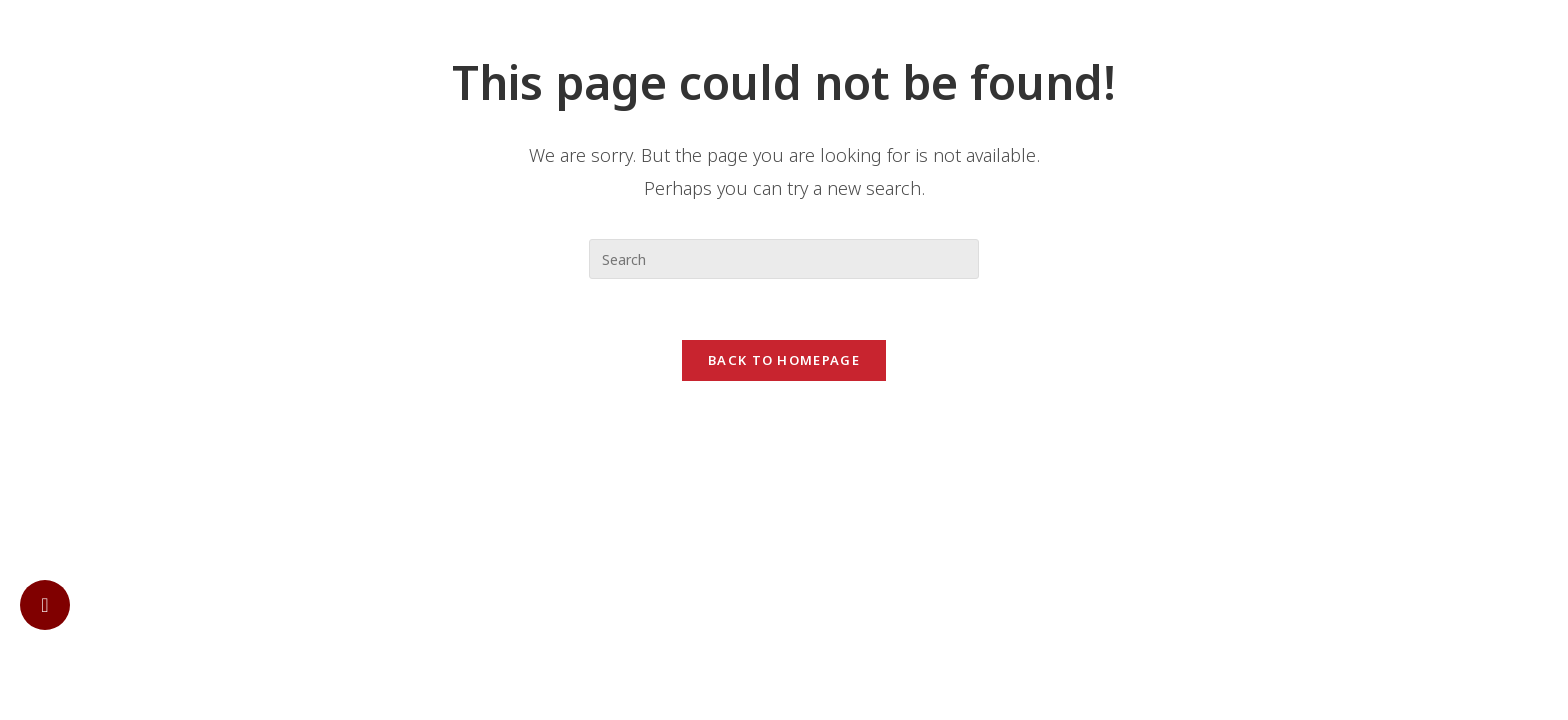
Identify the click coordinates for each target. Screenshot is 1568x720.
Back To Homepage (784, 360)
